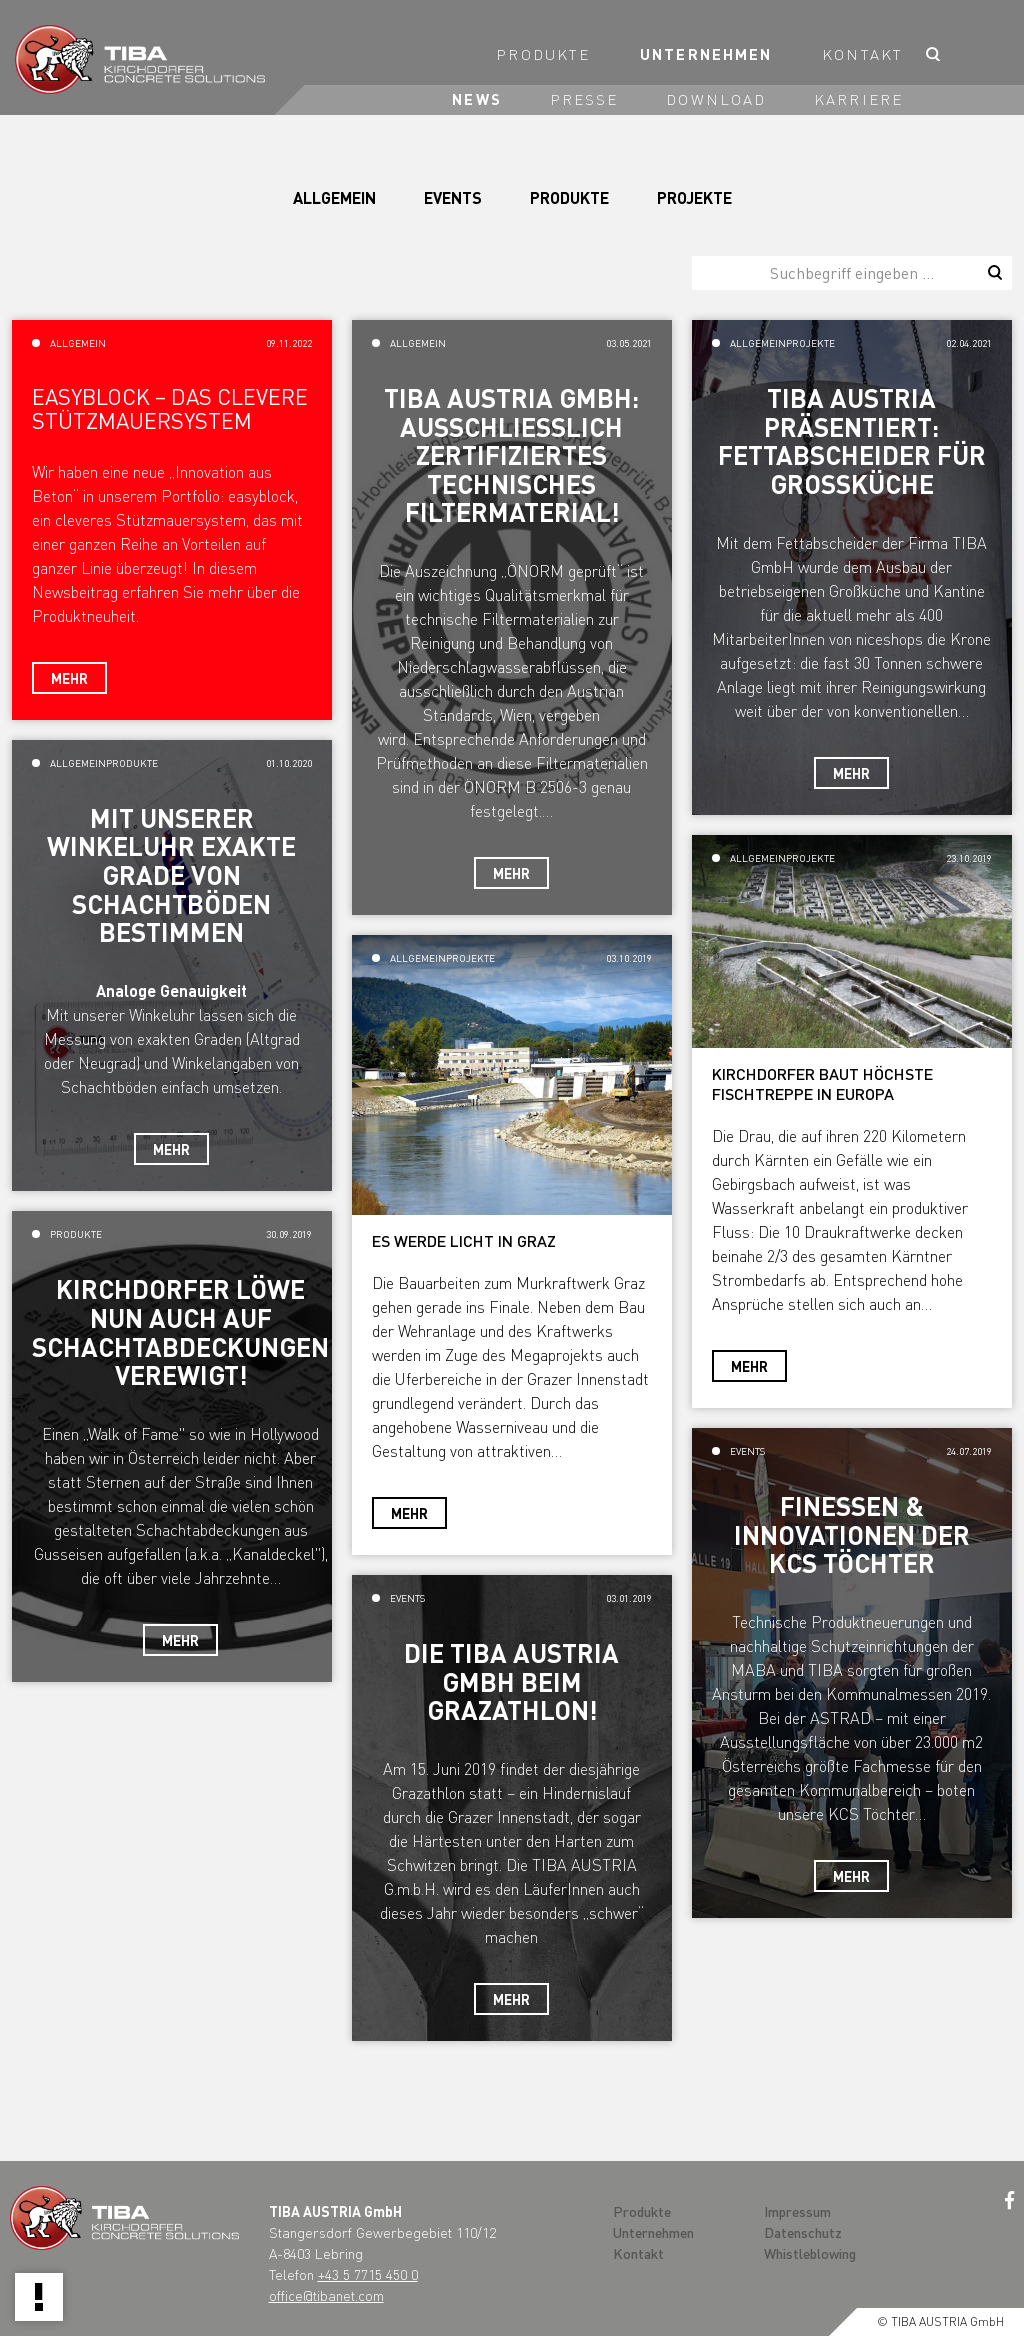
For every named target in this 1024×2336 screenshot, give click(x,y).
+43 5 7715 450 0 (368, 2274)
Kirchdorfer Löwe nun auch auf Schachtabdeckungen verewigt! (180, 1331)
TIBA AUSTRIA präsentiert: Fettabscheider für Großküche (852, 440)
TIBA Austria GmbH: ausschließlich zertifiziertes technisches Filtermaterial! (511, 454)
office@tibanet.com (326, 2295)
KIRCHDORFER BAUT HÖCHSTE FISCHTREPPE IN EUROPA (822, 1083)
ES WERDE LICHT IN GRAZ (464, 1240)
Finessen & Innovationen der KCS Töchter (852, 1534)
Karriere (858, 99)
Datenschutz (803, 2232)
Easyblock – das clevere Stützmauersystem (170, 408)
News (476, 99)
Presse (584, 99)
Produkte (543, 54)
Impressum (797, 2211)
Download (716, 99)
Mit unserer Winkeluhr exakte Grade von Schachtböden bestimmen (171, 874)
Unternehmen (706, 54)
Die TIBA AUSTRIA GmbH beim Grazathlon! (511, 1681)
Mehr (69, 678)
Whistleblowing (810, 2253)
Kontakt (862, 54)
